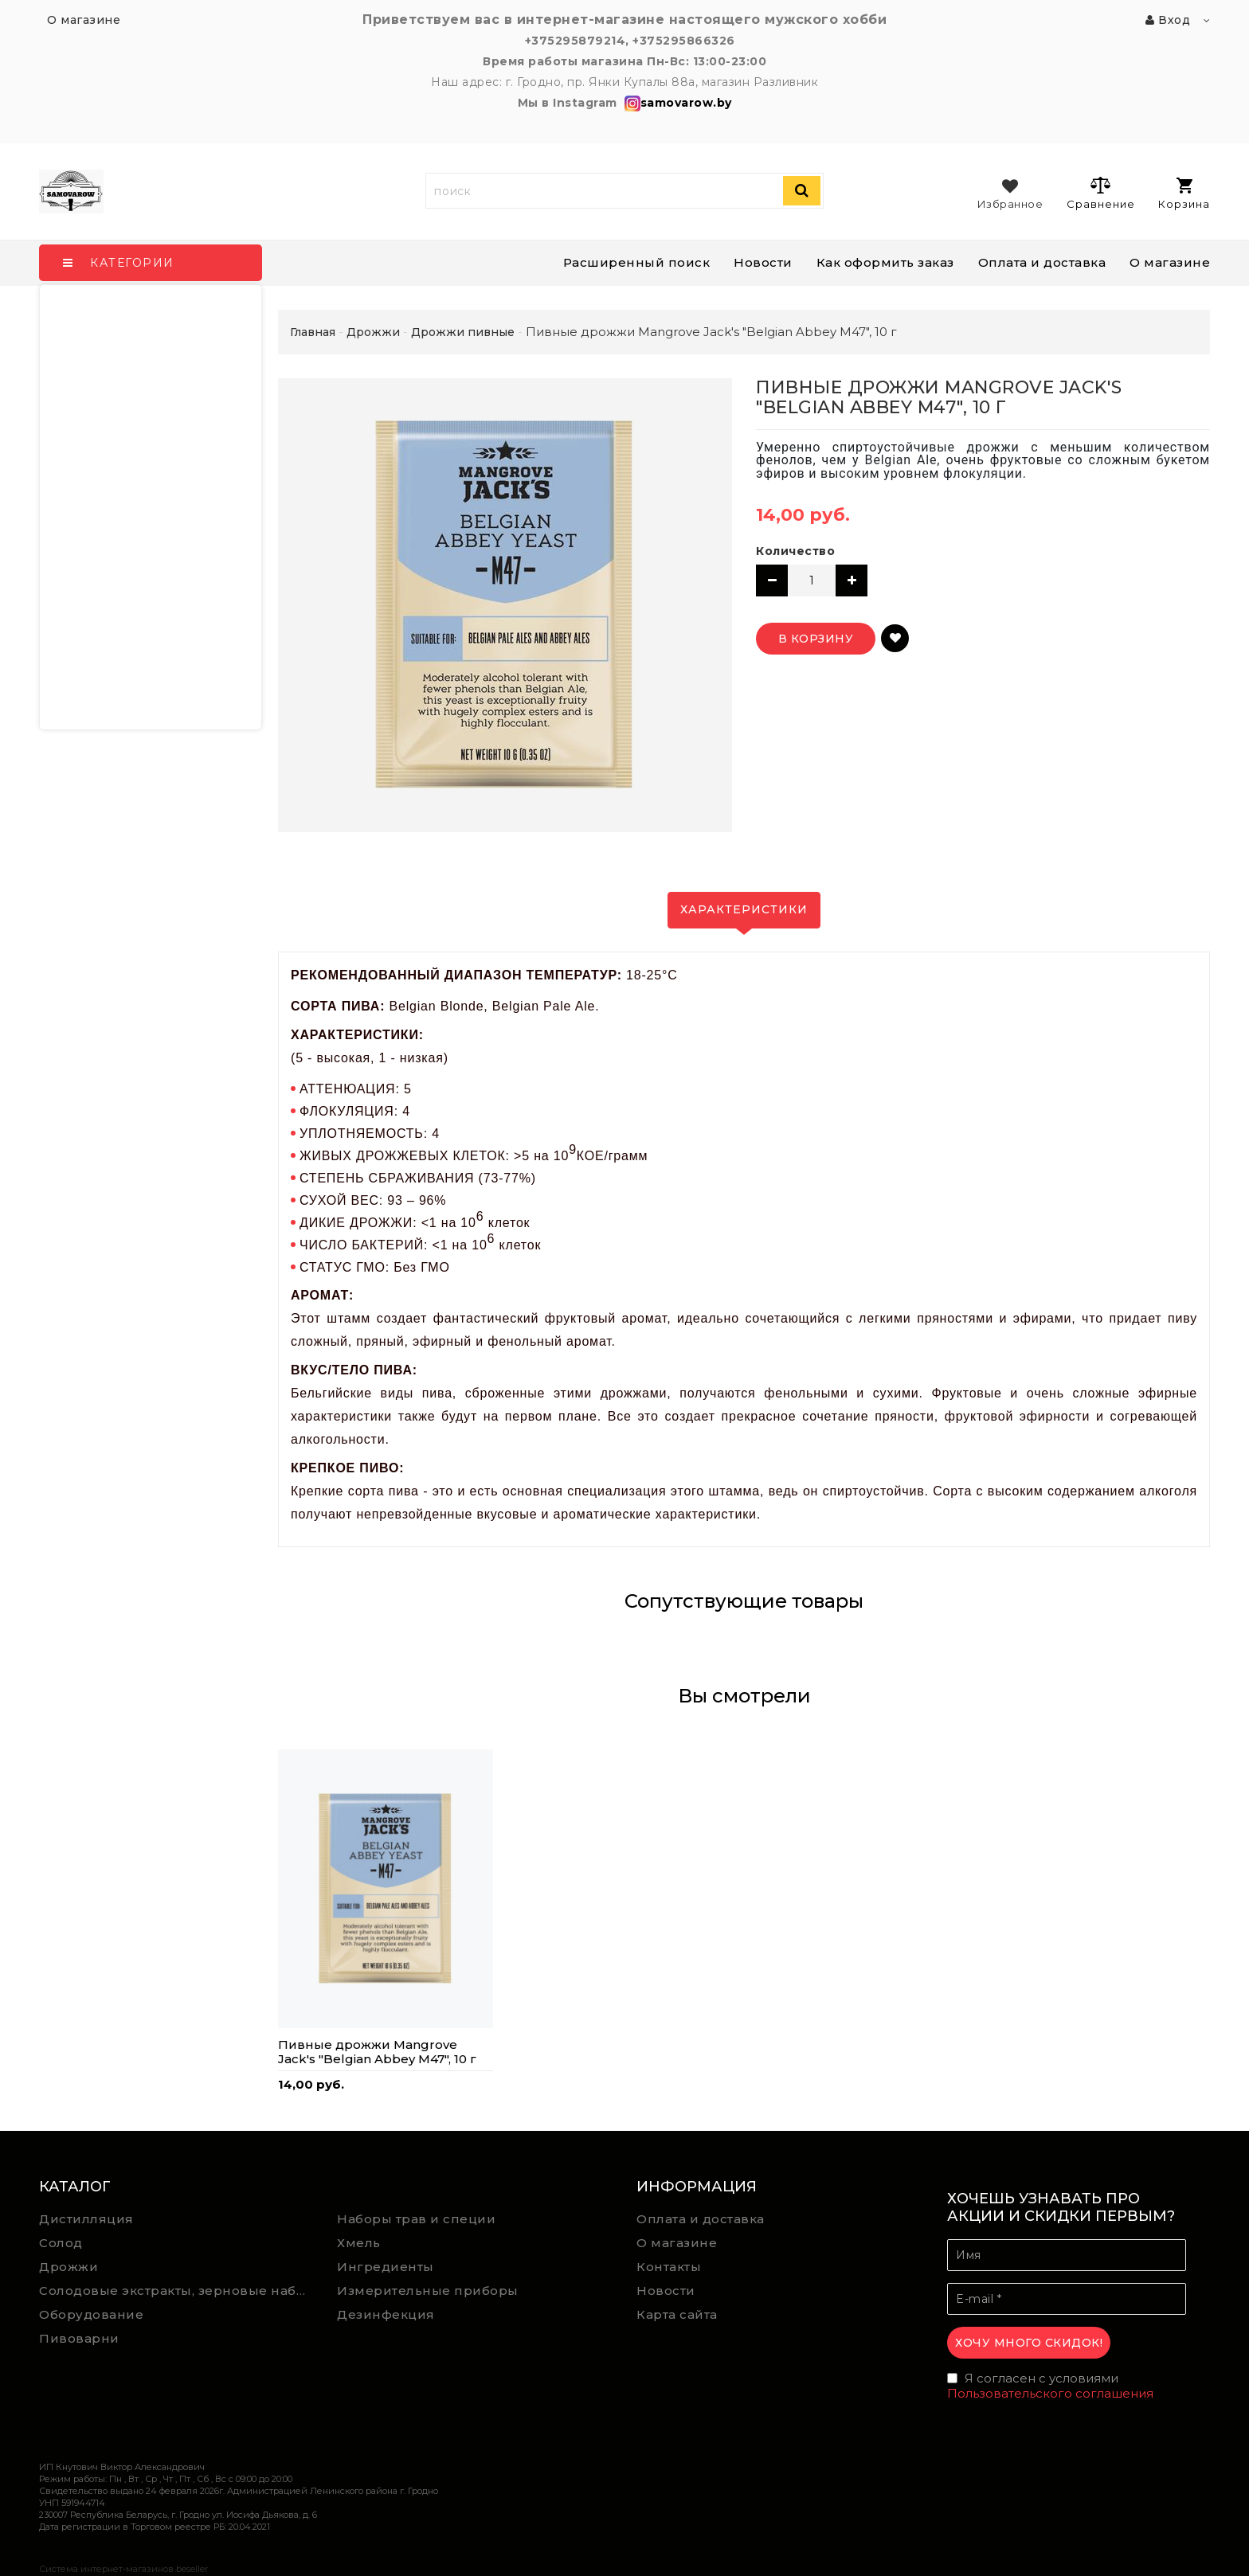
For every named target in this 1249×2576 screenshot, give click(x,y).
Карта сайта (677, 2314)
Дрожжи (68, 2266)
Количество (795, 551)
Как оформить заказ (885, 262)
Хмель (359, 2242)
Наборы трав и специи (416, 2218)
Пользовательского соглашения (1050, 2393)
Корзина (1184, 194)
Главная (312, 332)
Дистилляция (86, 2218)
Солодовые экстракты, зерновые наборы (176, 2290)
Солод (61, 2242)
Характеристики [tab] (744, 909)
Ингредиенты (385, 2266)
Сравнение (1100, 192)
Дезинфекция (386, 2314)
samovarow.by (676, 103)
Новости (763, 262)
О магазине (1170, 262)
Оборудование (91, 2314)
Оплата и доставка (1042, 262)
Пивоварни (79, 2338)
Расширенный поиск (637, 262)
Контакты (668, 2266)
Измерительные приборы (428, 2290)
